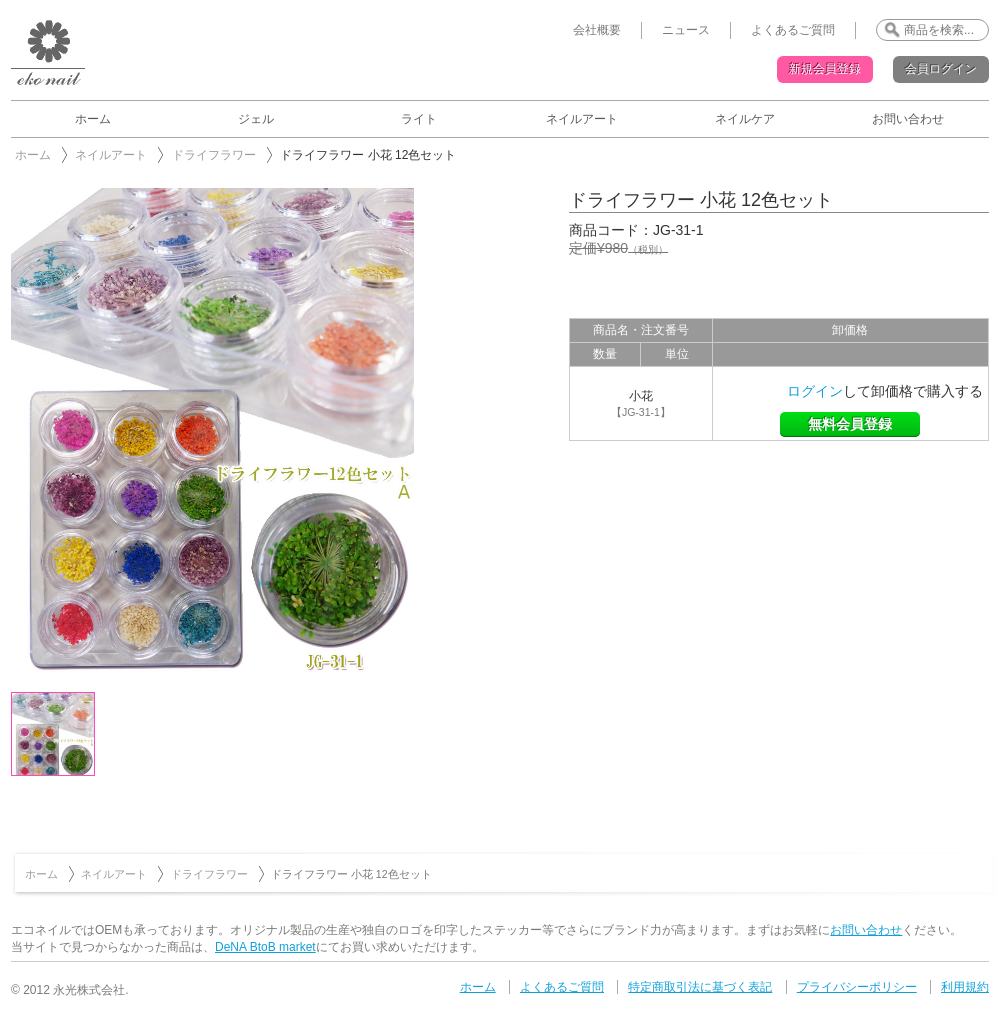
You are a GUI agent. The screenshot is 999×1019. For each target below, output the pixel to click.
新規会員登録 (825, 69)
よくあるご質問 (793, 30)
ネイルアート (582, 119)
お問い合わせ (908, 119)
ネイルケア (745, 119)
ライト (419, 119)
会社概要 (597, 30)
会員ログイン (941, 69)
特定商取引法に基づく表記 (700, 987)
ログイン (815, 391)
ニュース (686, 30)
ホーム (93, 119)
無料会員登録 (850, 424)
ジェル (256, 119)
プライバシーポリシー (857, 987)
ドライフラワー (214, 155)
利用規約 (965, 987)
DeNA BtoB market (265, 947)
